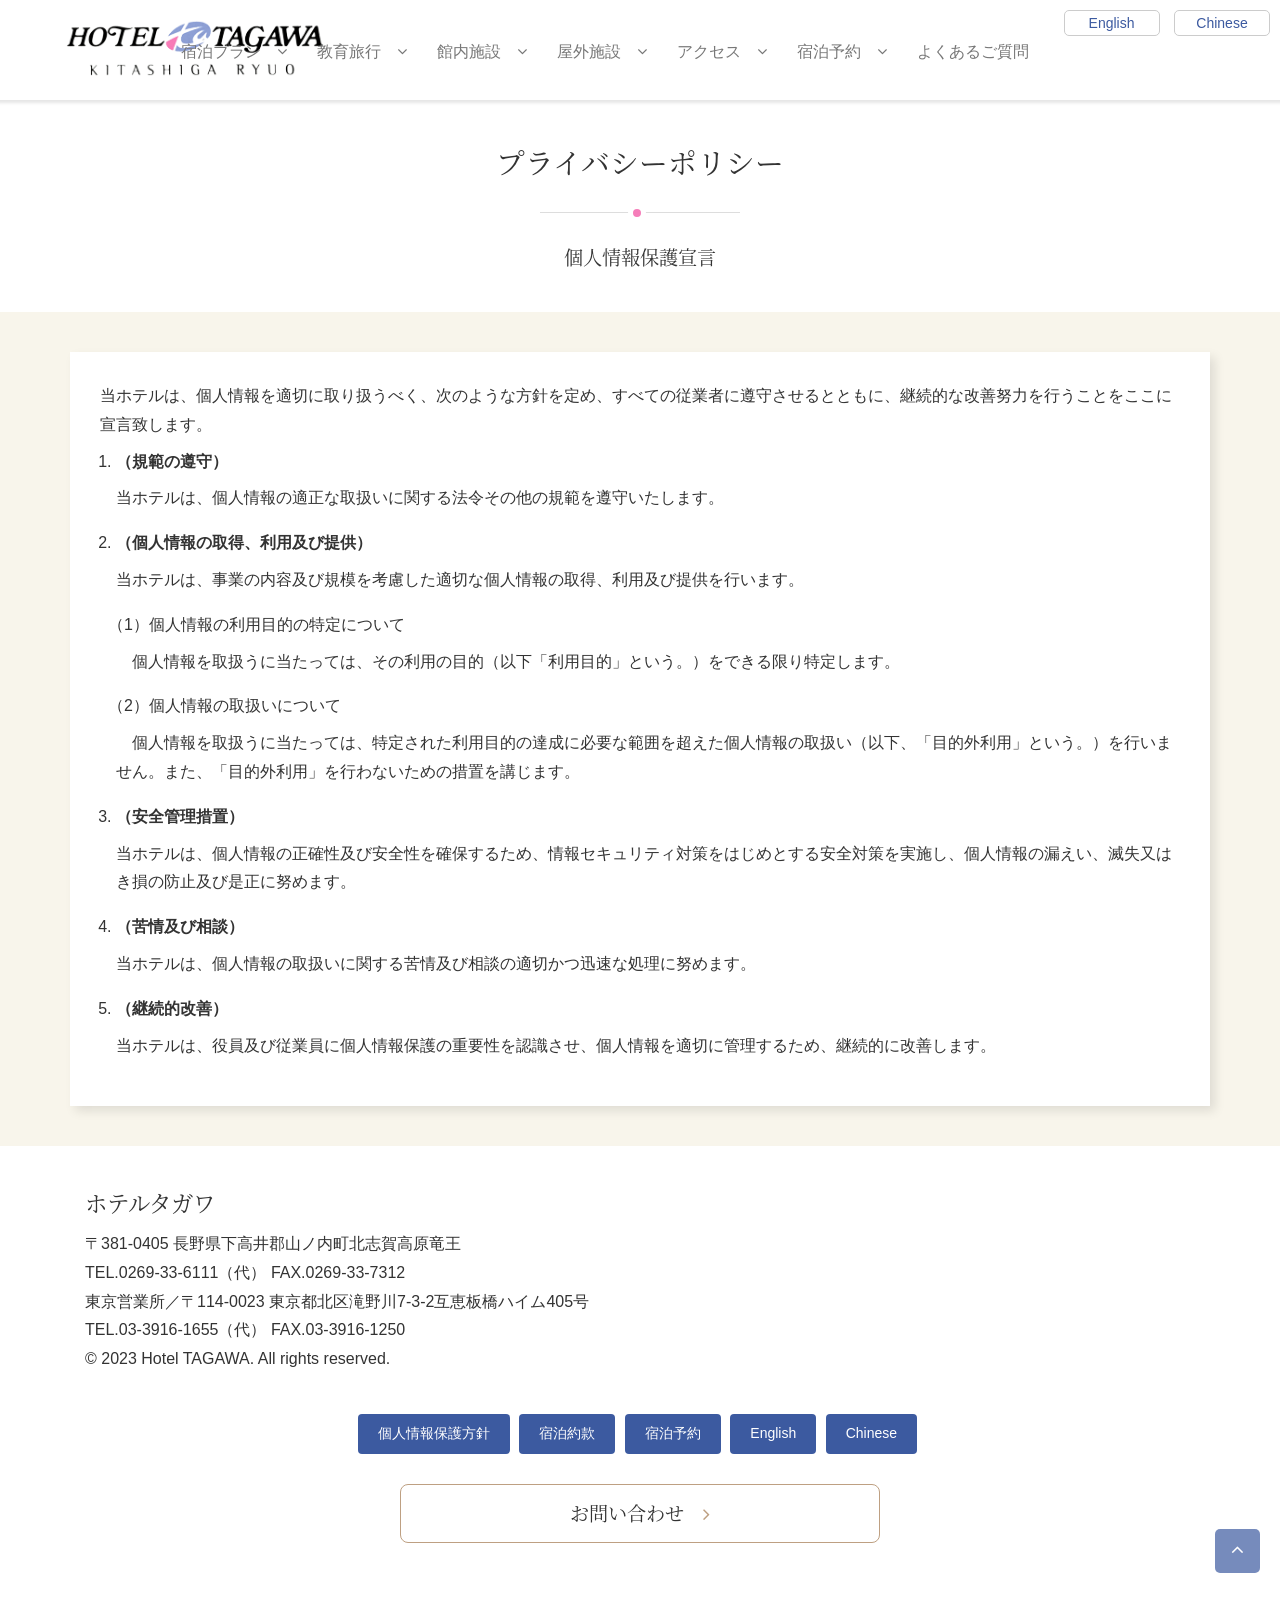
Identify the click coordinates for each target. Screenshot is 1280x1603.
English (1112, 23)
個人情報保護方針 (434, 1433)
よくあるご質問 (973, 51)
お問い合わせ (640, 1512)
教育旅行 (362, 51)
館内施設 (482, 51)
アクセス (722, 51)
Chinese (1221, 23)
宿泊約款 (567, 1433)
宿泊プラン (234, 51)
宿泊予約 (842, 51)
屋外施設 (602, 51)
